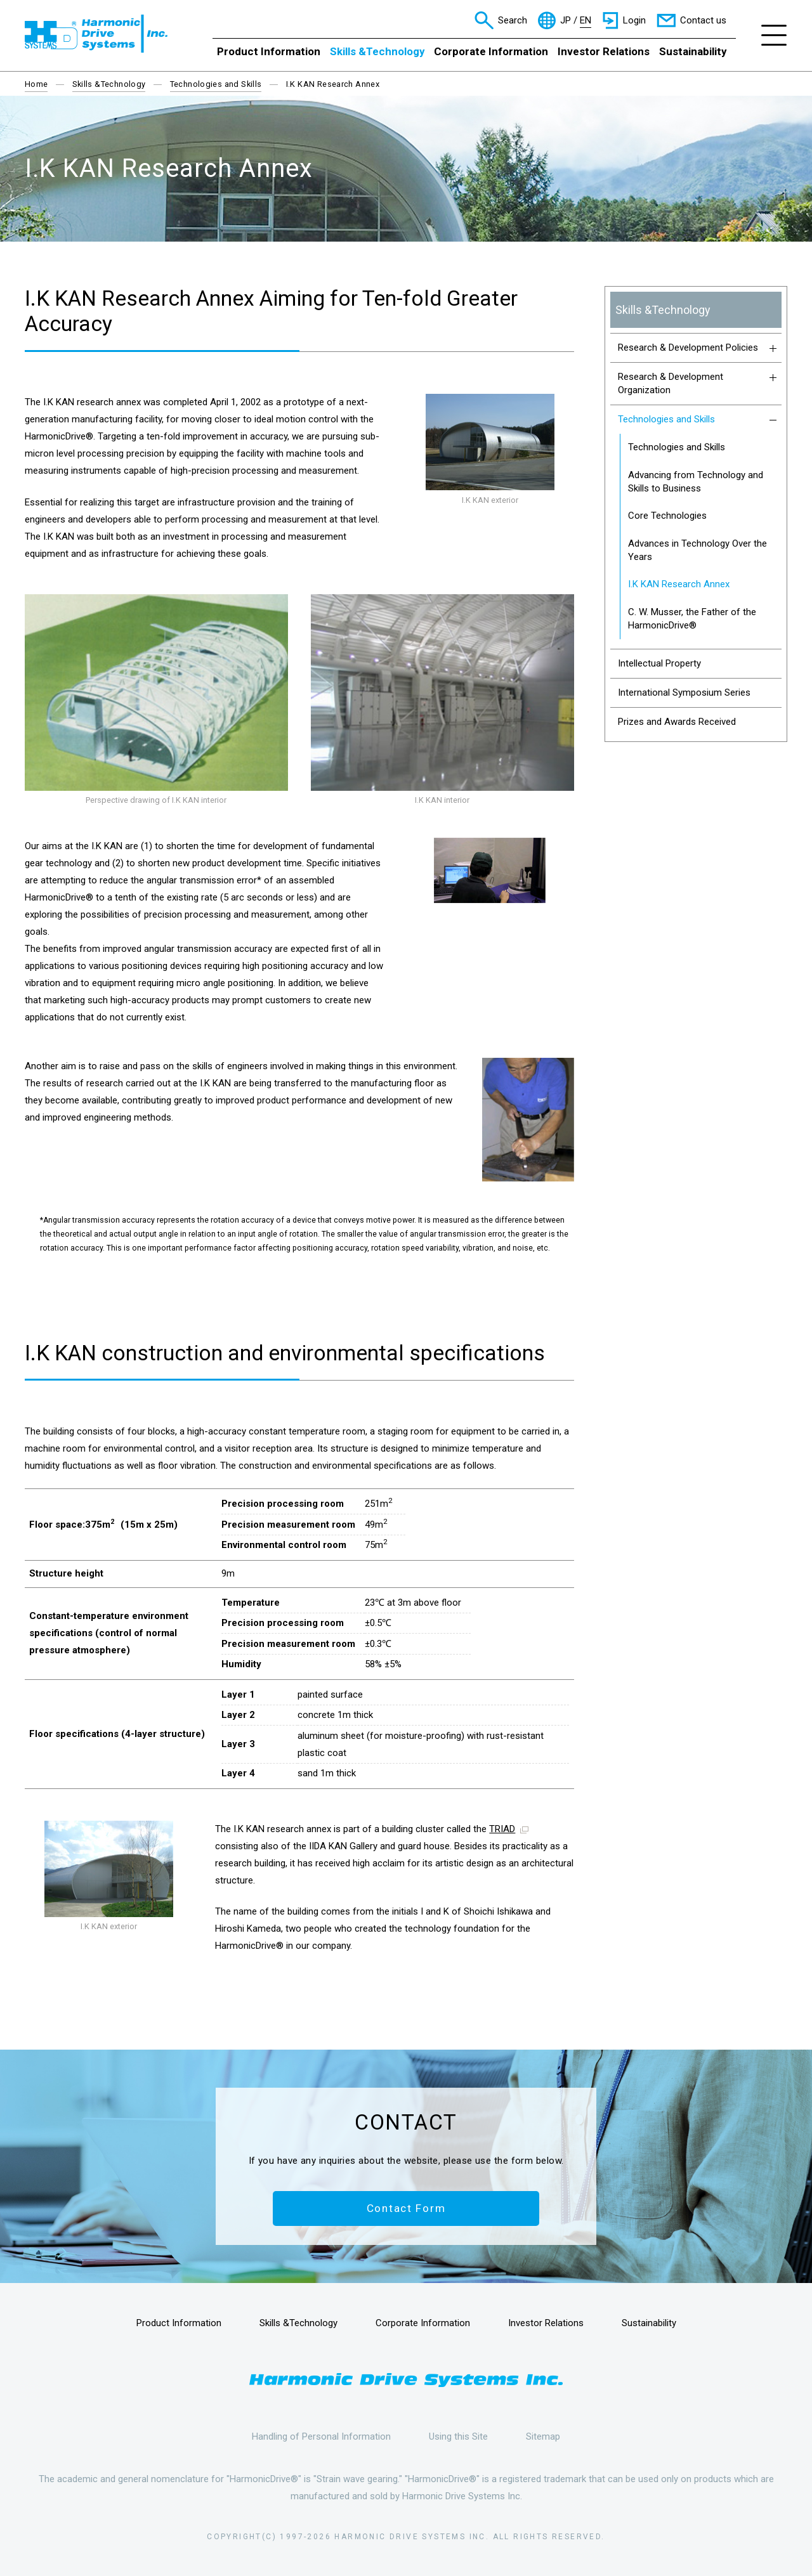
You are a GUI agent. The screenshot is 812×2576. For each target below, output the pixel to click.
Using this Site (458, 2436)
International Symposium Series (684, 692)
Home (36, 84)
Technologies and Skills (216, 84)
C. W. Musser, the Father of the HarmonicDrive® (692, 618)
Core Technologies (667, 515)
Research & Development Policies (697, 347)
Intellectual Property (659, 663)
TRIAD (502, 1829)
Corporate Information (491, 51)
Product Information (268, 51)
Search (512, 20)
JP (565, 20)
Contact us (703, 20)
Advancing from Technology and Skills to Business (695, 481)
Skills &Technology (377, 51)
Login (634, 20)
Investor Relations (604, 51)
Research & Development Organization (697, 383)
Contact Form (406, 2208)
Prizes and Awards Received (677, 721)
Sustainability (692, 51)
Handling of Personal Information (321, 2436)
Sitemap (543, 2436)
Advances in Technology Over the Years (697, 550)
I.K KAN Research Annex (679, 584)
